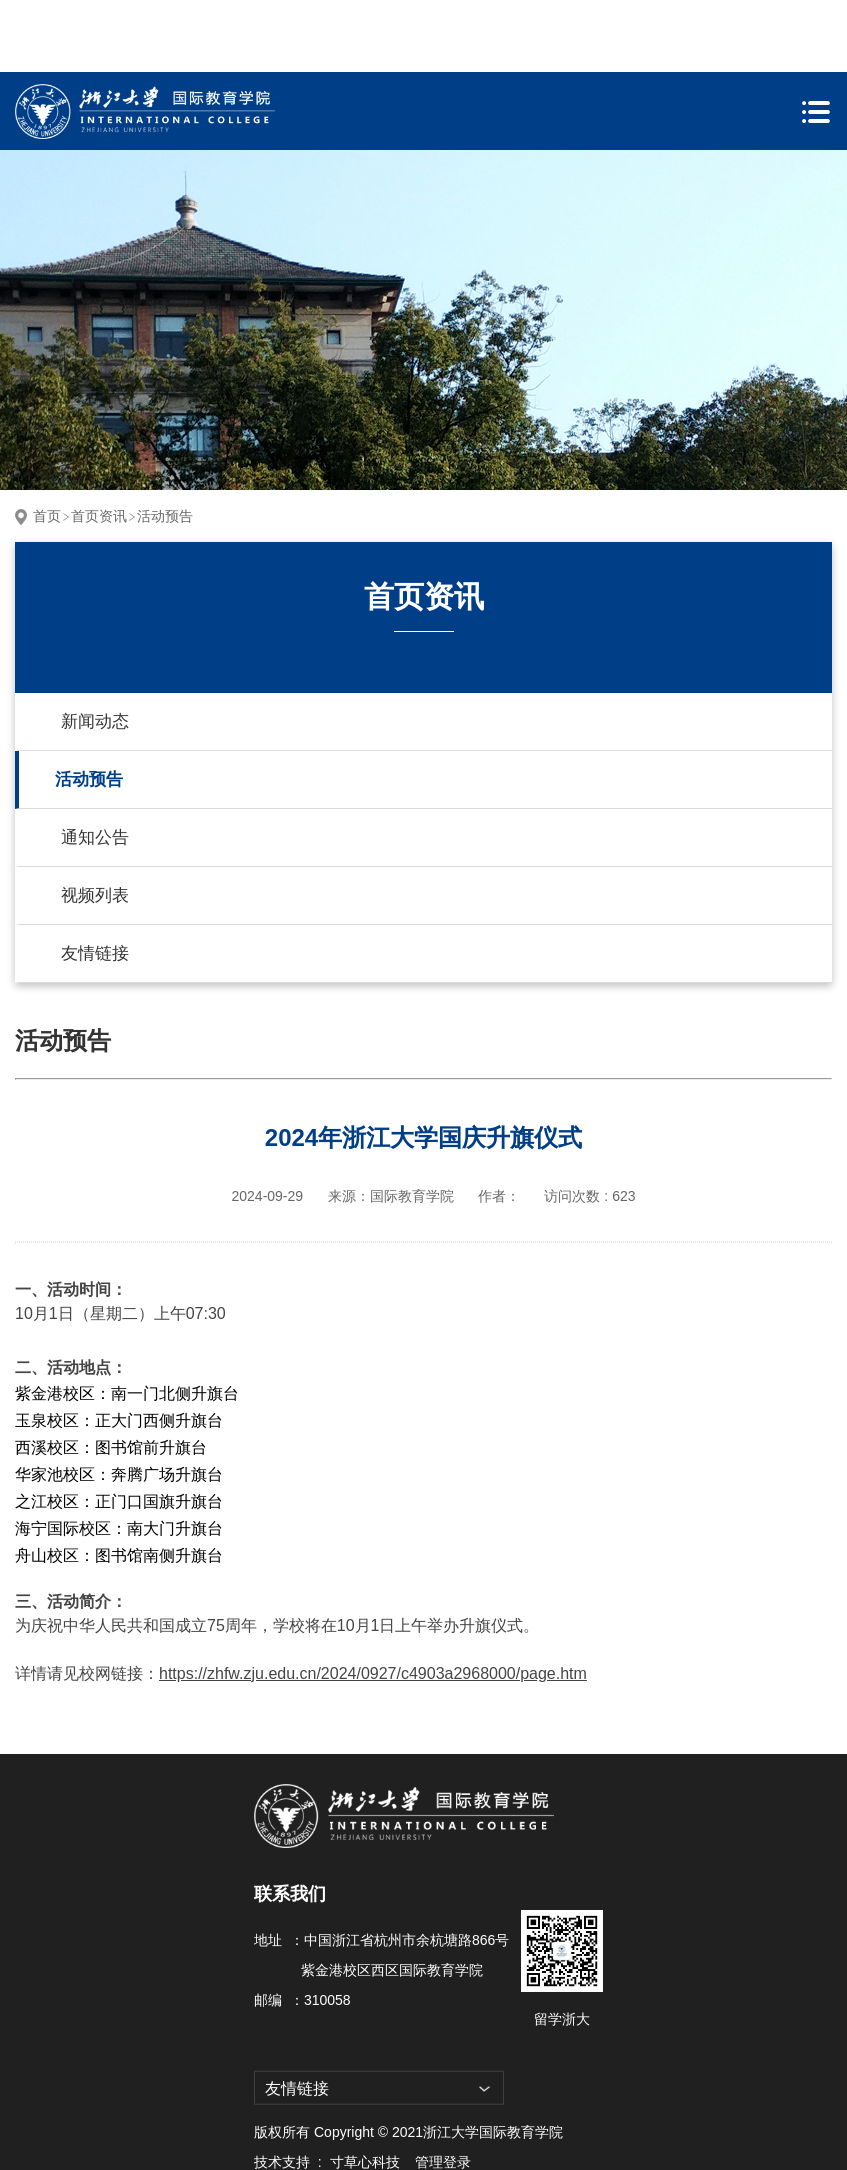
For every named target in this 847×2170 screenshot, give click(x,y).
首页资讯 (99, 444)
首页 (47, 444)
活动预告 (165, 444)
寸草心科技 (365, 2090)
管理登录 (443, 2090)
